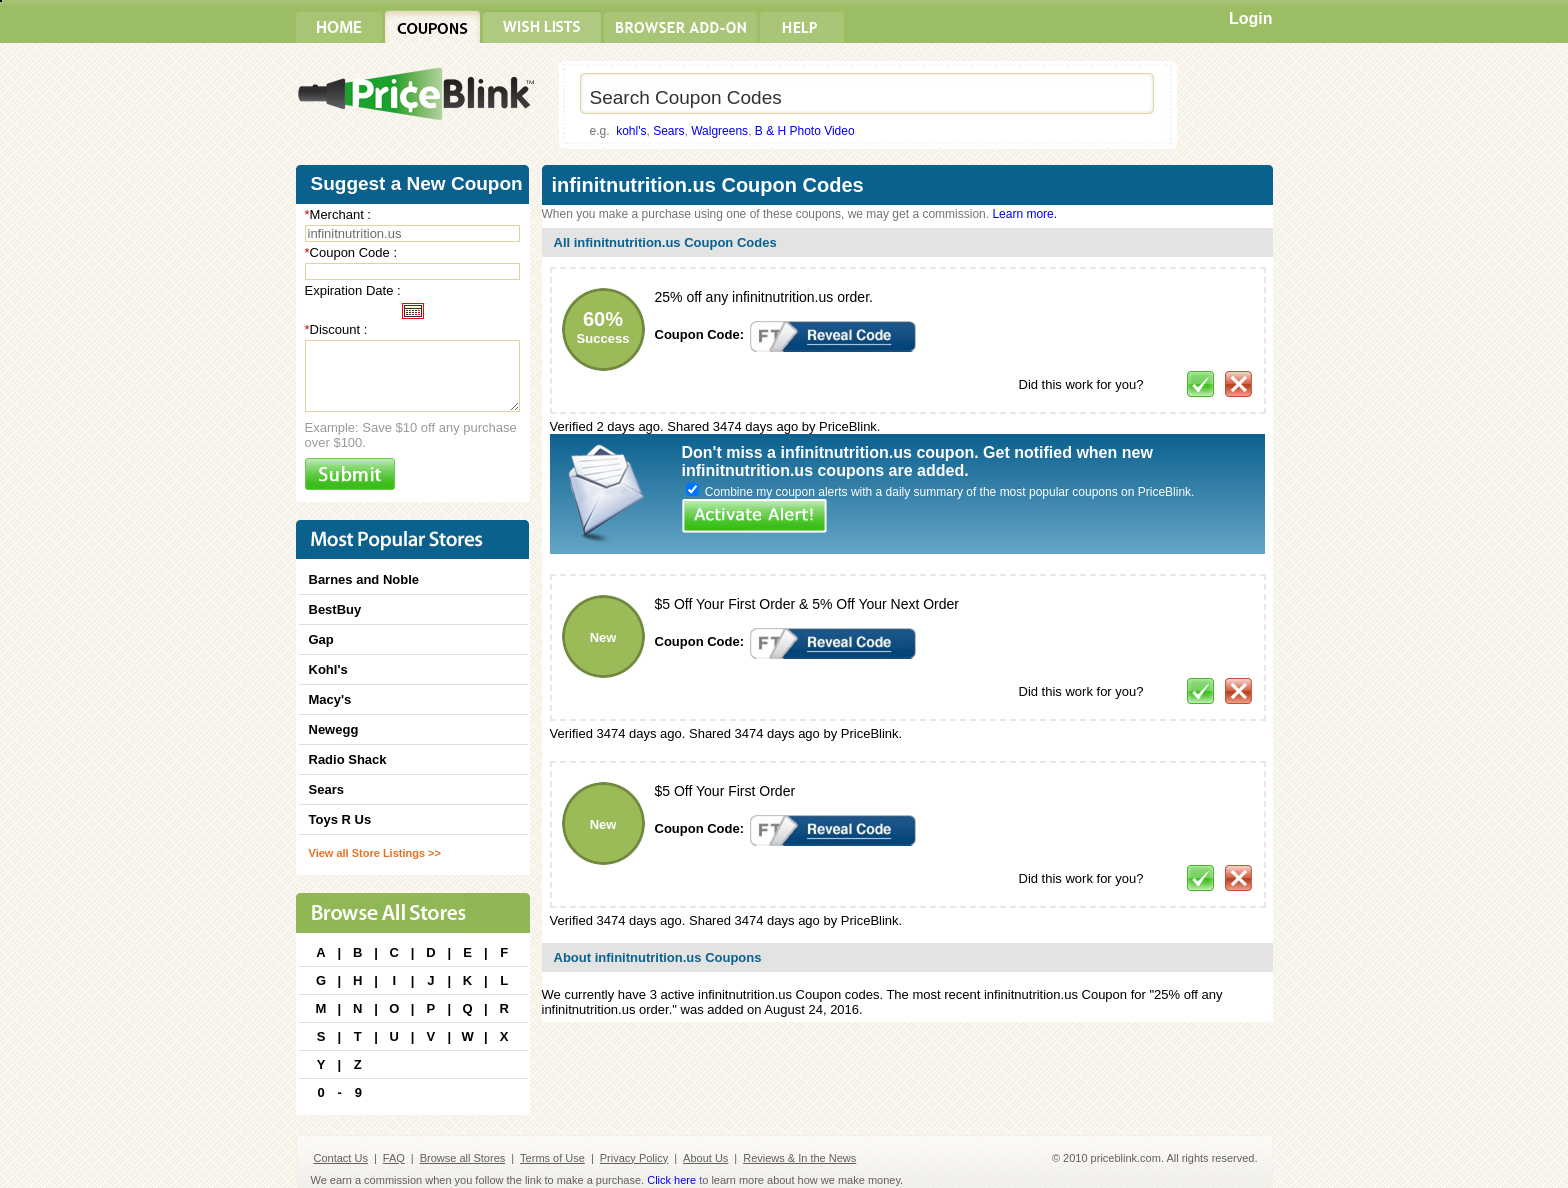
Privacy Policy (634, 1158)
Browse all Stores (463, 1158)
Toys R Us (340, 819)
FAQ (394, 1158)
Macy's (330, 699)
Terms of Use (552, 1158)
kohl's (631, 131)
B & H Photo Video (805, 131)
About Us (705, 1158)
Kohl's (328, 669)
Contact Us (341, 1158)
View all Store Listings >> (375, 853)
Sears (668, 131)
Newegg (334, 729)
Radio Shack (348, 759)
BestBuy (335, 609)
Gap (321, 639)
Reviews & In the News (799, 1158)
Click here (671, 1180)
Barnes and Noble (364, 579)
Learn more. (1024, 214)
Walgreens (719, 131)
